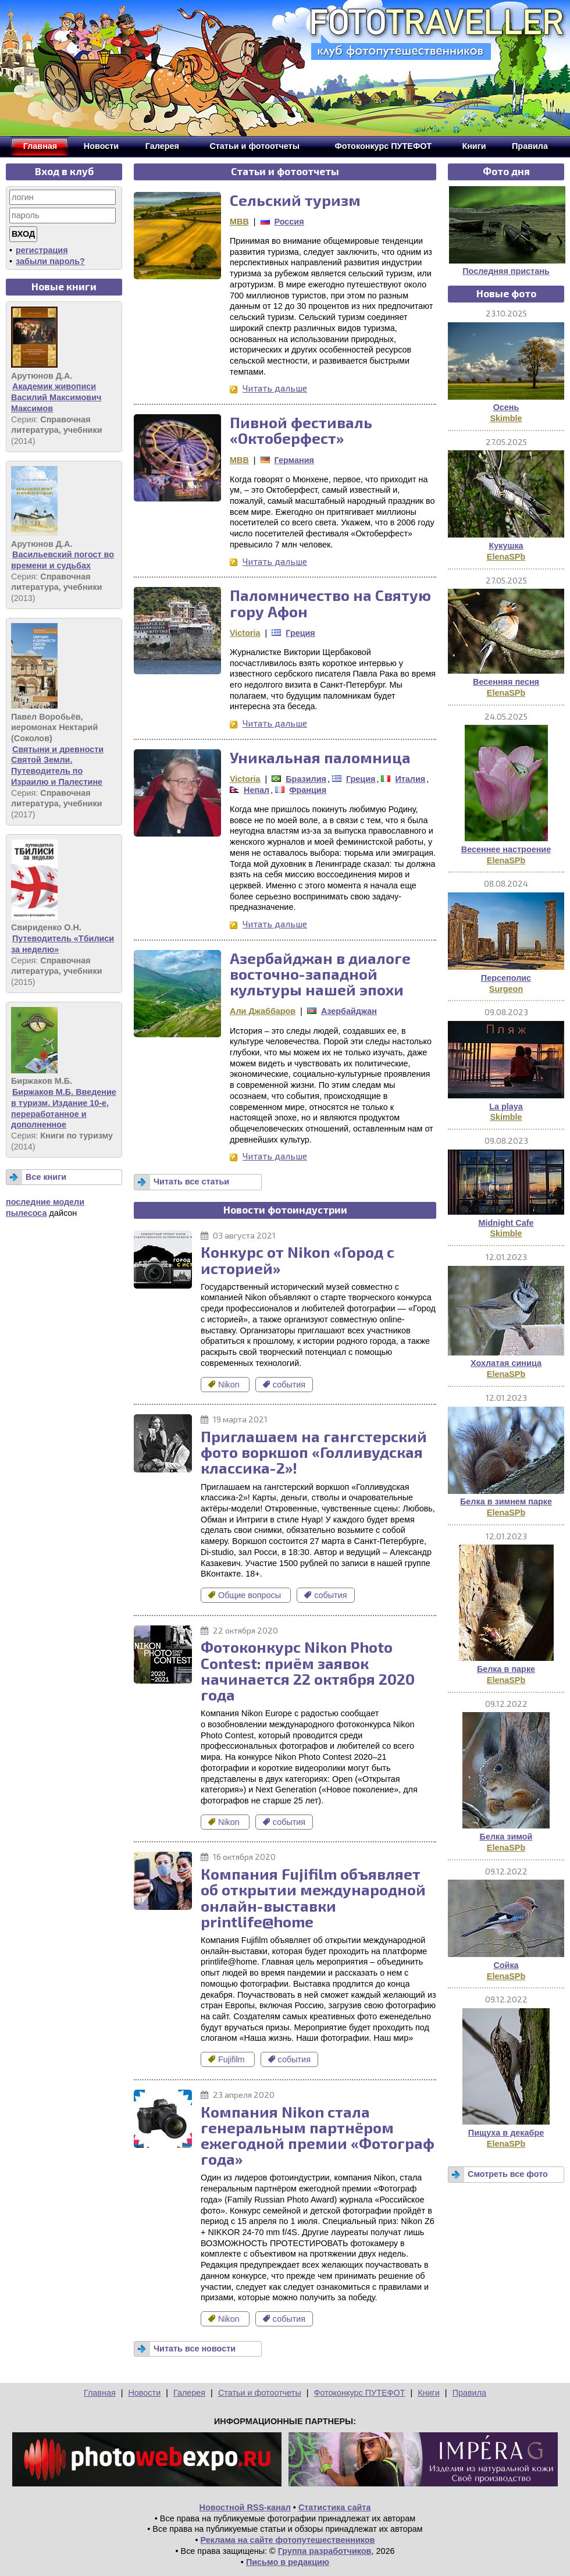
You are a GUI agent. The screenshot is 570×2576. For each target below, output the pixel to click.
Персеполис (506, 978)
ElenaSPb (506, 556)
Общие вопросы (245, 1595)
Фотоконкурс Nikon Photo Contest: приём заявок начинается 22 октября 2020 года (308, 1670)
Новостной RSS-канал (245, 2507)
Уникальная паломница (320, 757)
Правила (469, 2392)
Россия (289, 221)
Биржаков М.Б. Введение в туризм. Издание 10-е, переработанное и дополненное (63, 1108)
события (284, 1384)
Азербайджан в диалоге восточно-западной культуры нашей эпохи (320, 973)
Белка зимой (506, 1836)
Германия (294, 460)
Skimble (506, 418)
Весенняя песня (506, 681)
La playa (506, 1106)
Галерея (189, 2392)
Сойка (505, 1965)
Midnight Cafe (505, 1222)
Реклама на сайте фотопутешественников (288, 2540)
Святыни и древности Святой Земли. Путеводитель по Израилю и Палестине (57, 766)
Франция (307, 790)
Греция (300, 633)
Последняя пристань (505, 271)
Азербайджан (349, 1011)
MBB (239, 221)
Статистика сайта (334, 2507)
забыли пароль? (50, 261)
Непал (256, 790)
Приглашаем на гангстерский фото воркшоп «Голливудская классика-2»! (314, 1451)
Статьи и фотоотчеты (259, 2392)
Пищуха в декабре (506, 2132)
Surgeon (506, 989)
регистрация (42, 250)
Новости (144, 2392)
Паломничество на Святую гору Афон (330, 603)
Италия (410, 779)
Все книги (46, 1177)
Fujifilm (227, 2059)
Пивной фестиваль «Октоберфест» (301, 430)
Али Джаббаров (262, 1011)
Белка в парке (506, 1669)
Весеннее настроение (506, 849)
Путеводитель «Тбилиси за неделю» (62, 944)
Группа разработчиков (325, 2551)
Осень (506, 407)
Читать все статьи (191, 1181)
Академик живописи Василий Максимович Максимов (56, 397)
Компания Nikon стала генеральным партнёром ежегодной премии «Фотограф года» (317, 2135)
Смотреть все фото (508, 2174)
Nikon (225, 1384)
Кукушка (506, 545)
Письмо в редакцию (287, 2562)
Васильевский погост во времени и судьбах (62, 560)
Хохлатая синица (506, 1363)
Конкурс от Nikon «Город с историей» (297, 1259)
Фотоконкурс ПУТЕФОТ (359, 2392)
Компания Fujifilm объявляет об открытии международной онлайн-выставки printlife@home (313, 1897)
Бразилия (306, 779)
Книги (429, 2392)
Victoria (245, 633)
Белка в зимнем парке (506, 1501)
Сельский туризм (295, 200)
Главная (100, 2392)
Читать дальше (275, 387)
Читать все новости (195, 2348)
